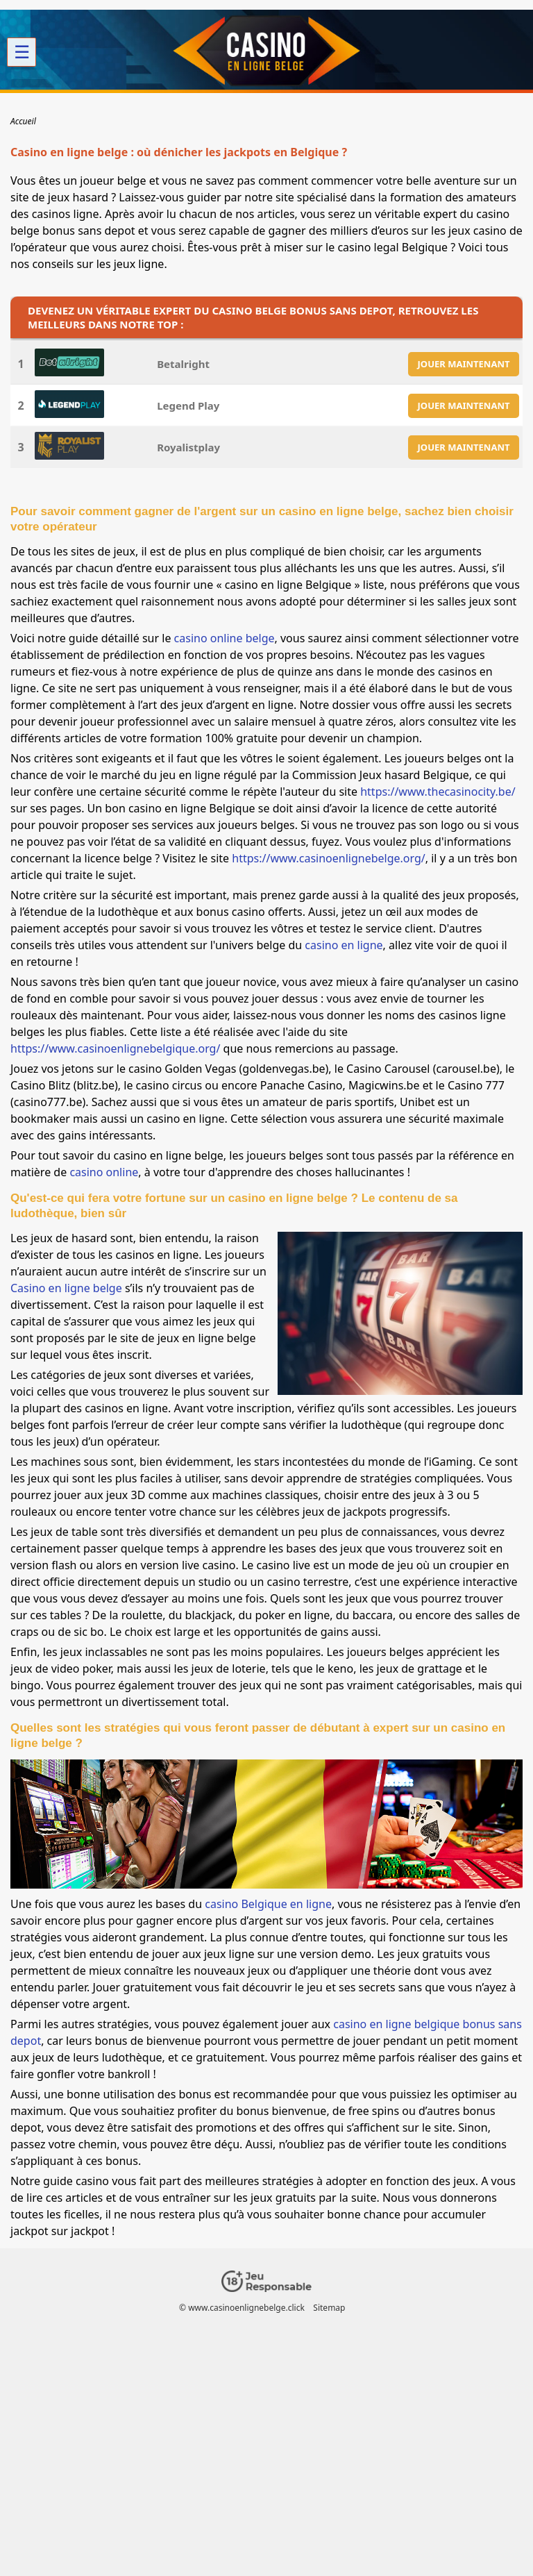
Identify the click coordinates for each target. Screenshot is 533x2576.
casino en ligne (343, 945)
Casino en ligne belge (66, 1288)
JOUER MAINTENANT (464, 364)
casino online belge (224, 638)
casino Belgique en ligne (268, 1904)
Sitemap (329, 2308)
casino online (103, 1172)
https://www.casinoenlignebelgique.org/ (115, 1048)
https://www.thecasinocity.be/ (437, 791)
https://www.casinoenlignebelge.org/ (328, 858)
